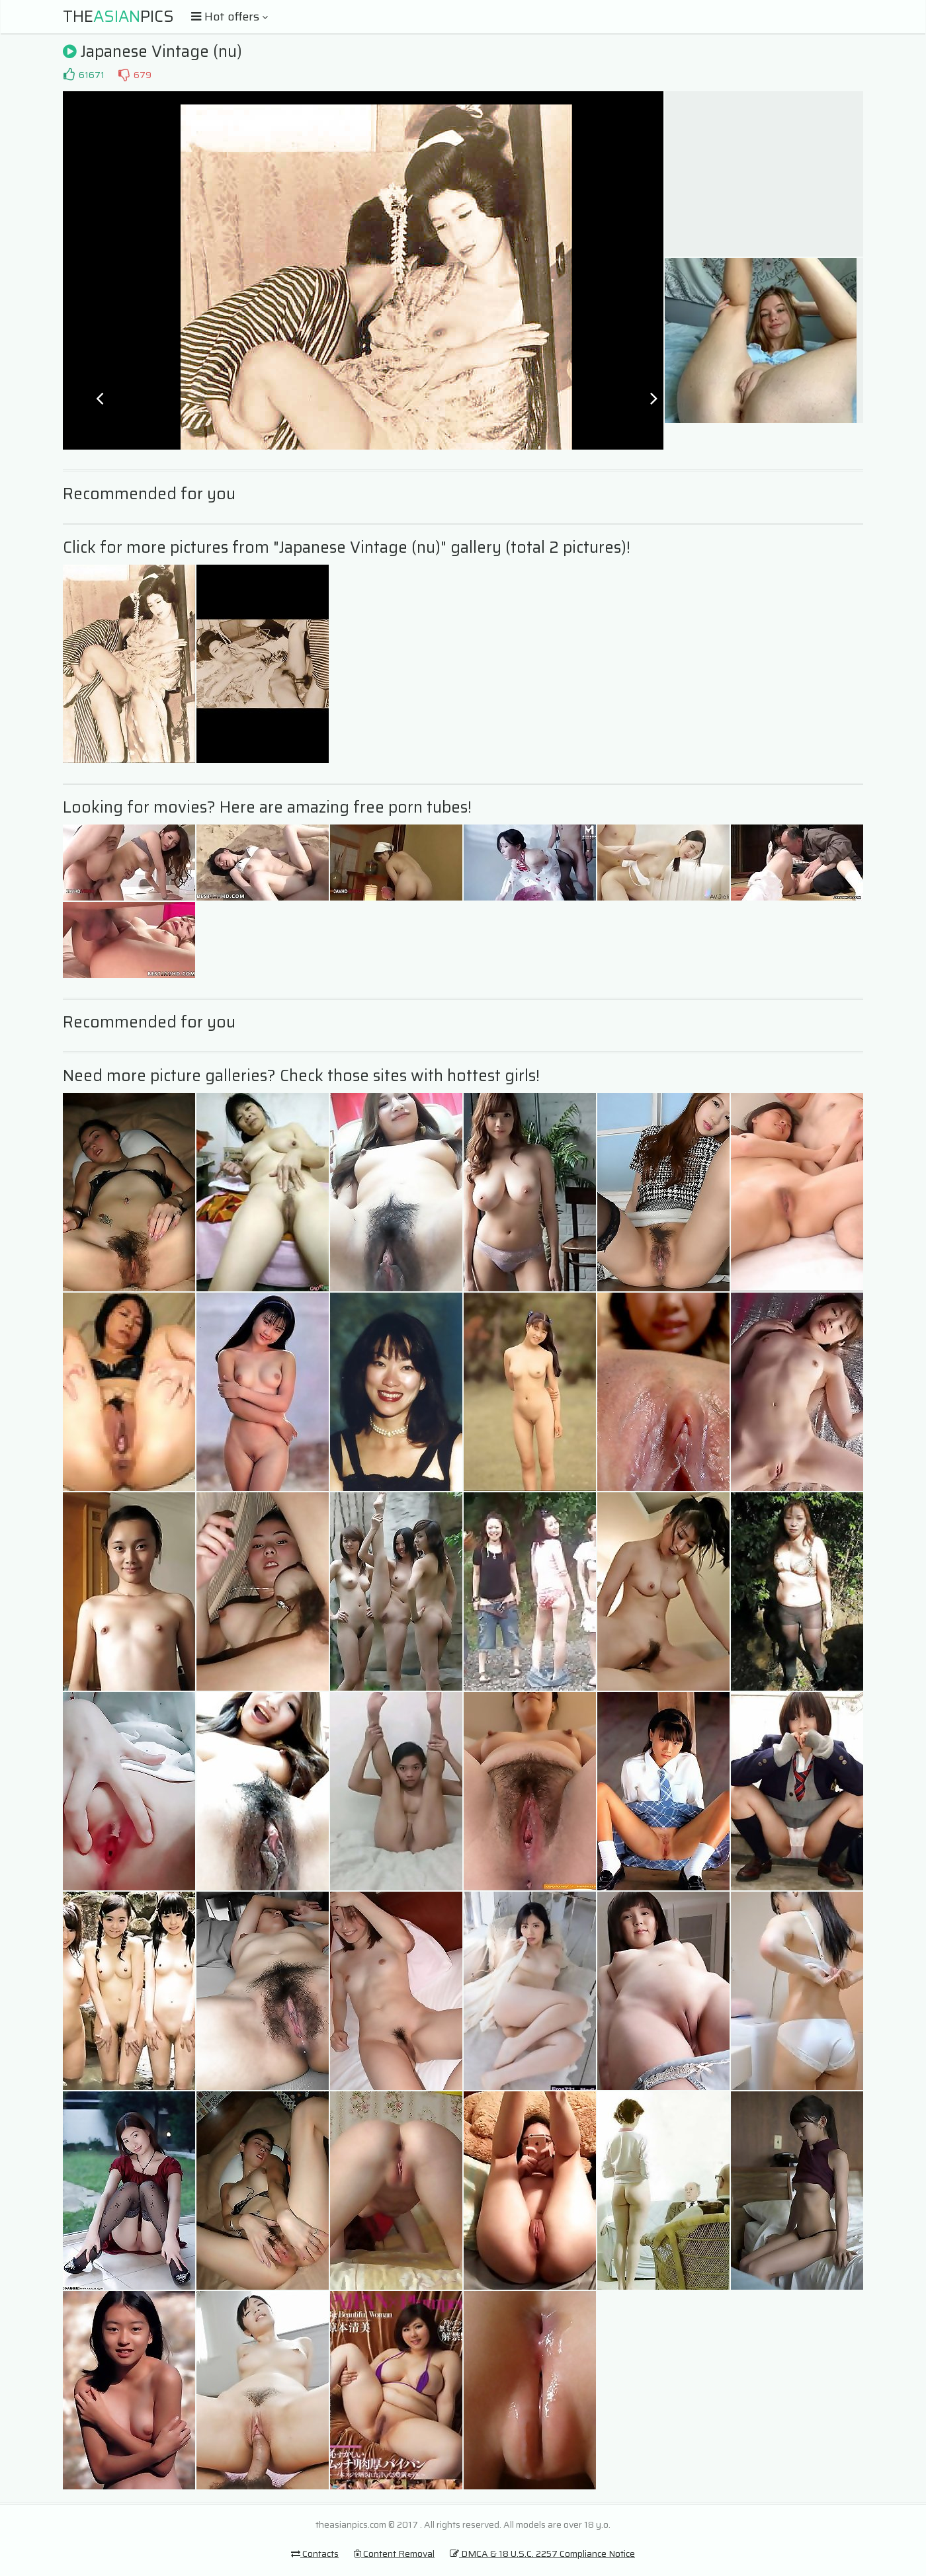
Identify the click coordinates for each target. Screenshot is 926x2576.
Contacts (315, 2553)
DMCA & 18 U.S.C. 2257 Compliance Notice (542, 2553)
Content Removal (394, 2553)
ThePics (118, 16)
